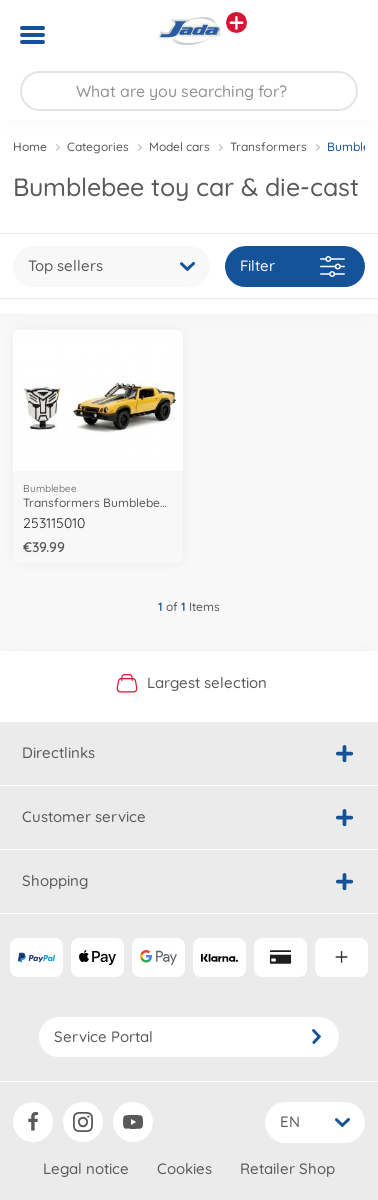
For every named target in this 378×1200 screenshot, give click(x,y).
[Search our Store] (189, 91)
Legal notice (86, 1168)
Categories (98, 146)
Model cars (179, 146)
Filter (292, 266)
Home (30, 146)
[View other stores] (236, 22)
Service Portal (189, 1036)
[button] (334, 35)
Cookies (184, 1168)
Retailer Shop (287, 1168)
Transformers (268, 146)
